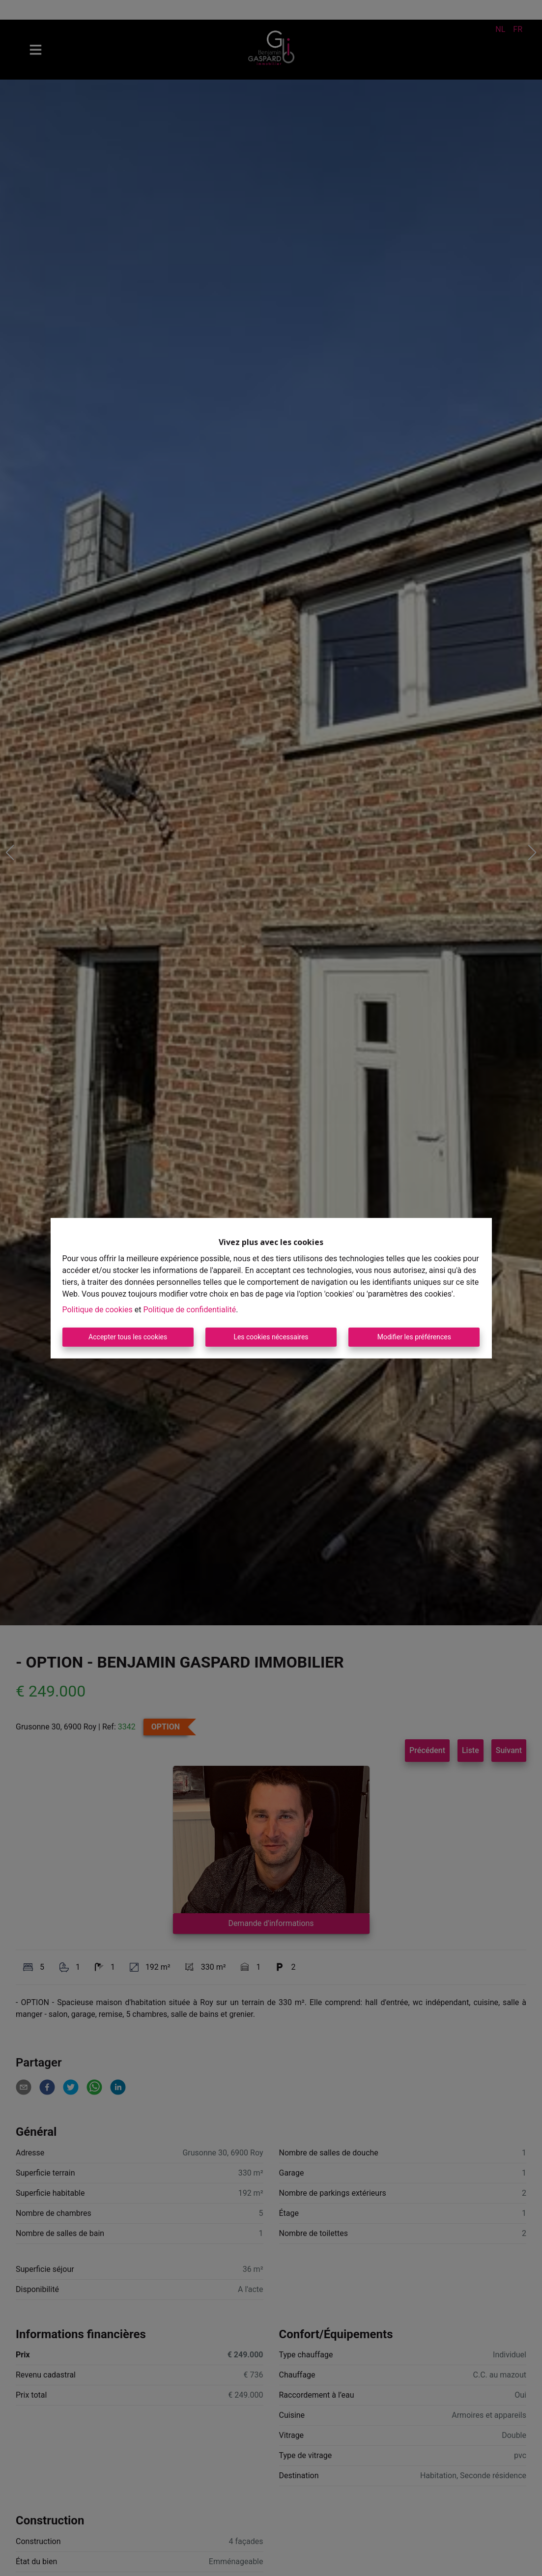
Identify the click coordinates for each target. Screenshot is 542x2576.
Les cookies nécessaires (270, 1337)
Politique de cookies (97, 1309)
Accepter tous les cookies (127, 1337)
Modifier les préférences (414, 1337)
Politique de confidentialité (189, 1309)
